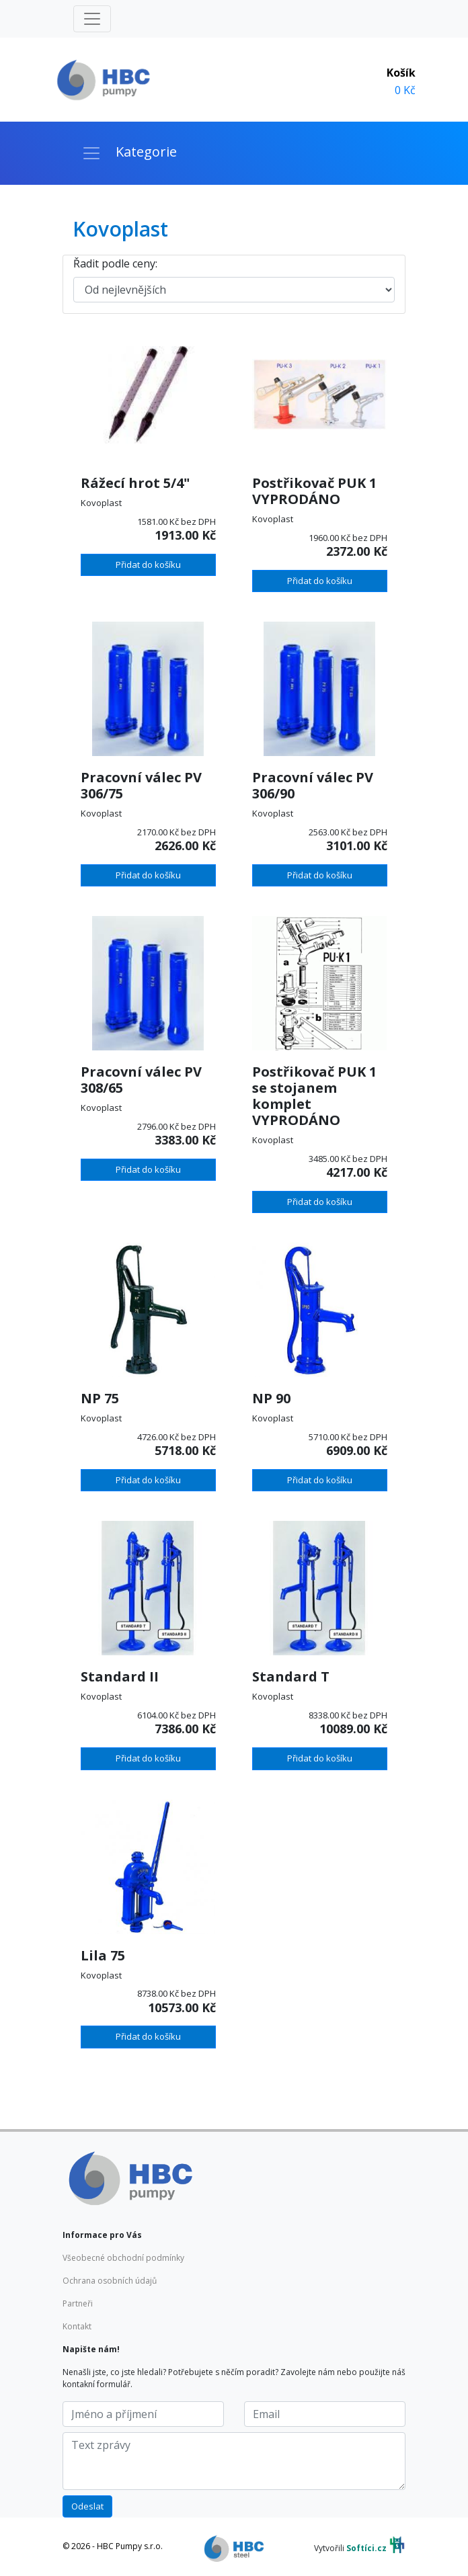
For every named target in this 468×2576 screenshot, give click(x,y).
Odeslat (87, 2506)
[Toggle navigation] (92, 18)
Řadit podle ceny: (115, 263)
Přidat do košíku (148, 564)
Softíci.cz (366, 2548)
